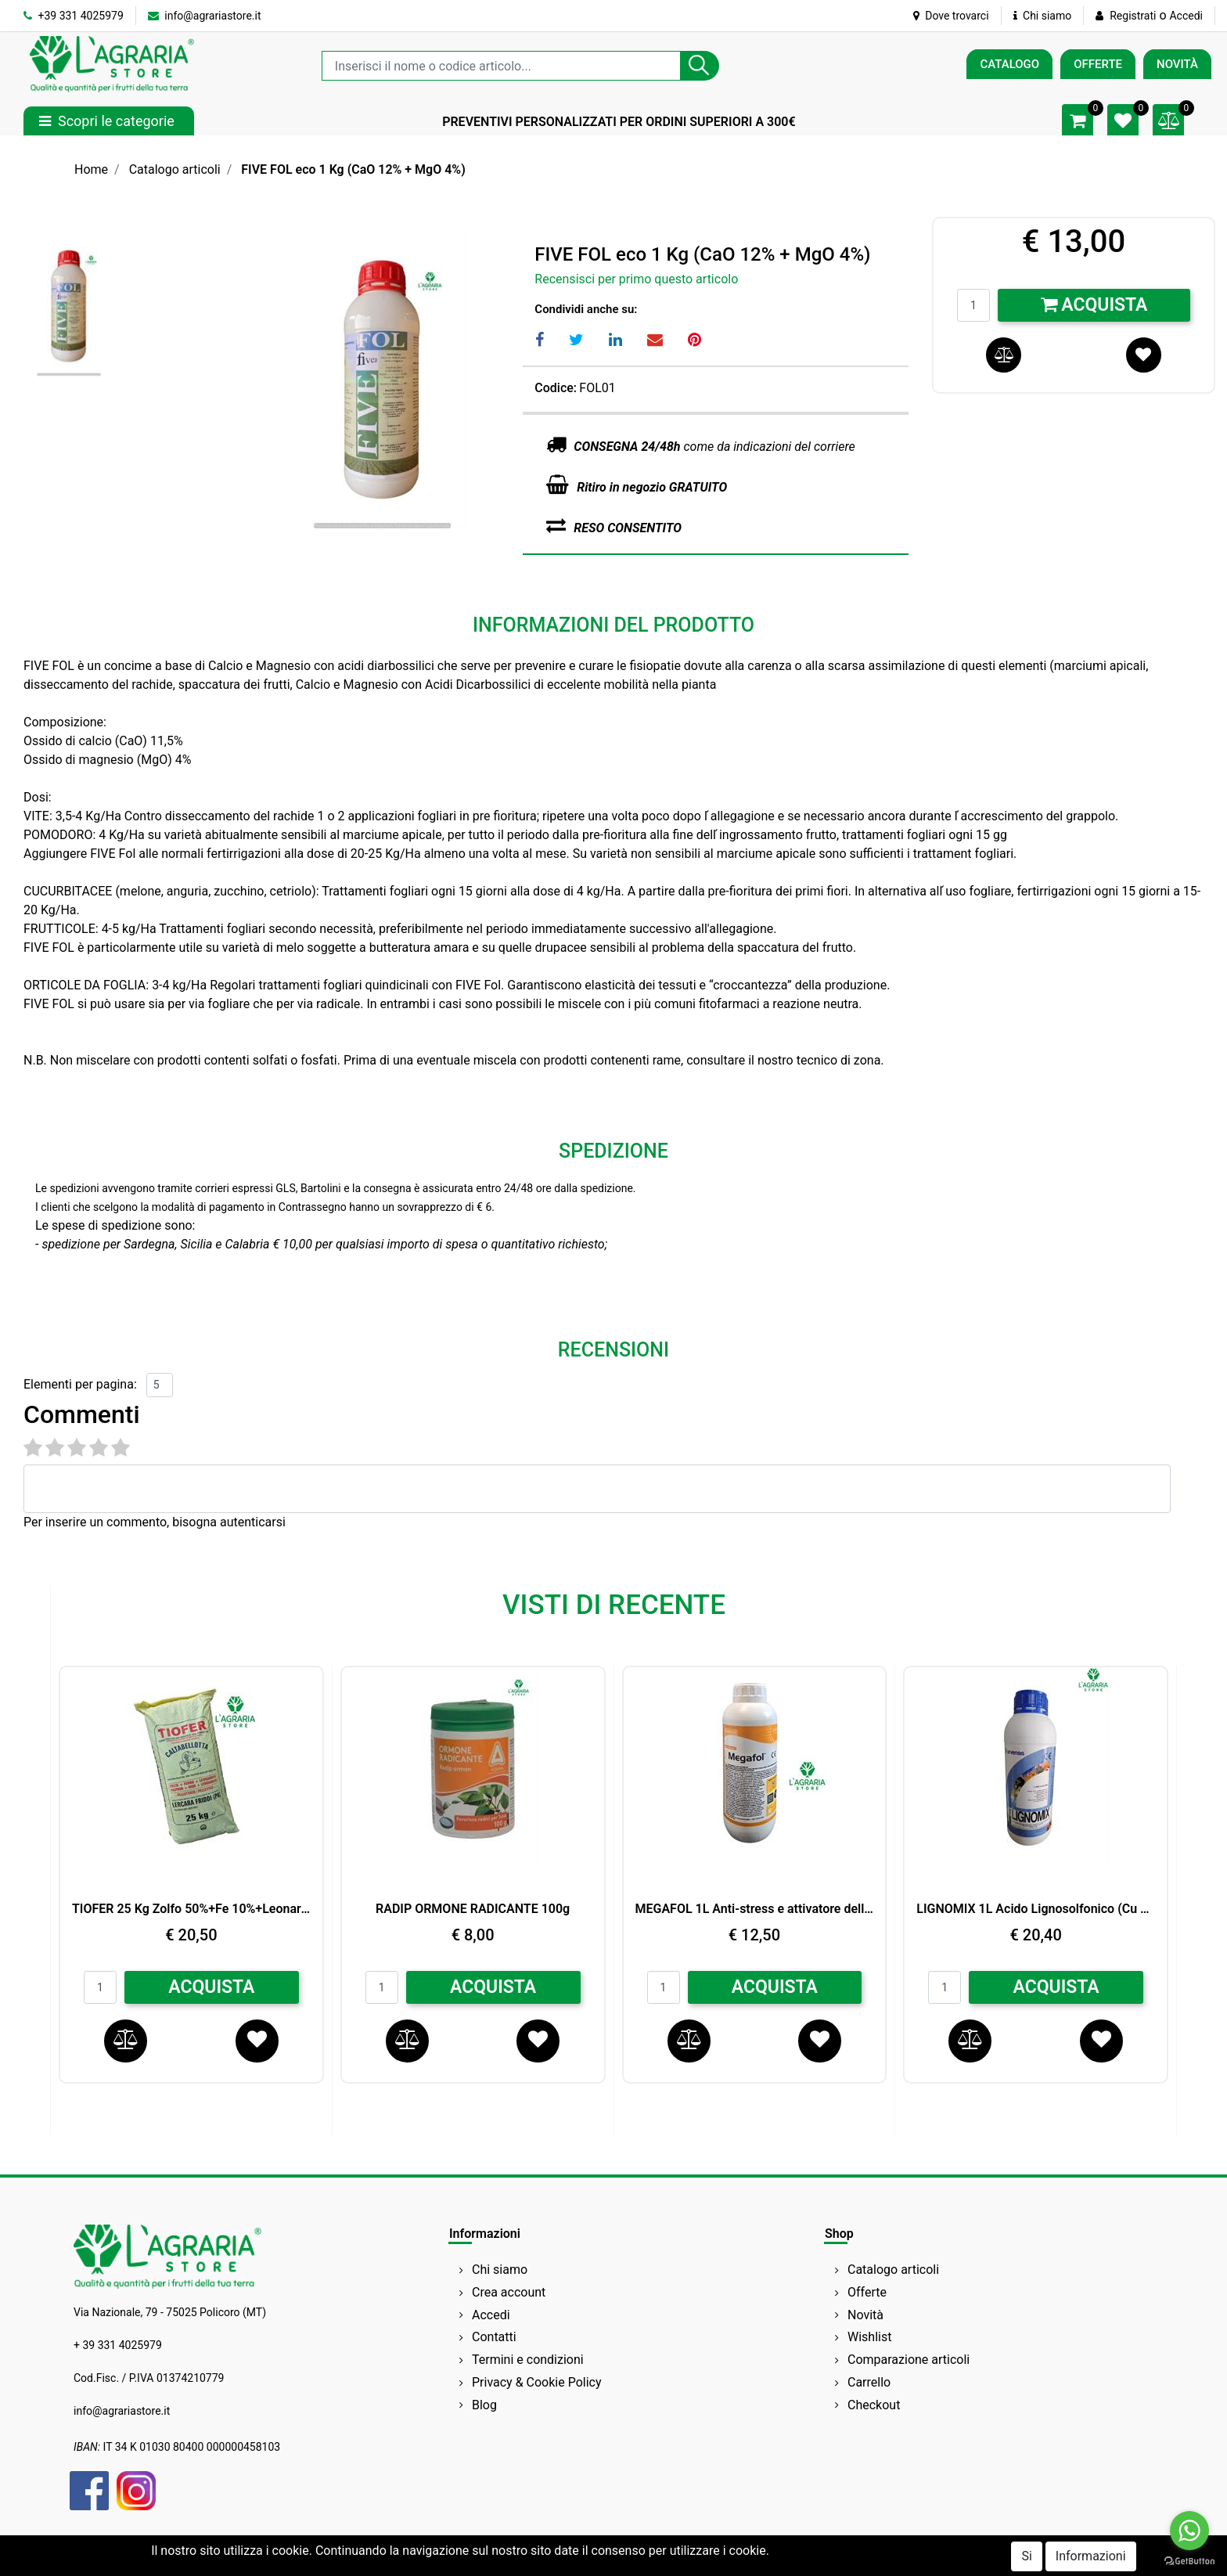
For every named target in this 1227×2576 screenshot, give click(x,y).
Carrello (869, 2382)
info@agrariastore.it (204, 15)
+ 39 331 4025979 (118, 2345)
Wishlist (869, 2336)
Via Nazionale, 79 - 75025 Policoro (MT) (170, 2312)
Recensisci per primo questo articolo (636, 279)
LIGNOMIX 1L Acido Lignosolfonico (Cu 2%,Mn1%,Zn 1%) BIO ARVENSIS (1035, 1908)
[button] (699, 66)
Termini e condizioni (528, 2359)
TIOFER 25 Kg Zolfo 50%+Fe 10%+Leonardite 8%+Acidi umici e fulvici (191, 1908)
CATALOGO (1009, 64)
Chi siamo (1042, 15)
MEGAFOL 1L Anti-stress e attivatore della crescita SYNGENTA (754, 1908)
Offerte (867, 2292)
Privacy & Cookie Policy (537, 2382)
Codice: (555, 387)
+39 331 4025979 (73, 15)
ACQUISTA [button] (211, 1987)
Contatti (494, 2336)
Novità (865, 2315)
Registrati (1133, 15)
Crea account (508, 2292)
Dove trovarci (951, 15)
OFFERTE (1098, 64)
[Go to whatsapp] (1189, 2530)
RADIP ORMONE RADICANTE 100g (473, 1908)
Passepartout (680, 2562)
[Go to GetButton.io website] (1189, 2560)
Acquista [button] (1094, 304)
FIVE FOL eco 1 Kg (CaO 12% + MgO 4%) (353, 169)
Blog (484, 2405)
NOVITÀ (1177, 64)
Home (91, 169)
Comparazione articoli (908, 2359)
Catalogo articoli (175, 169)
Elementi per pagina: (80, 1384)
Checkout (873, 2405)
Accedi (1186, 15)
